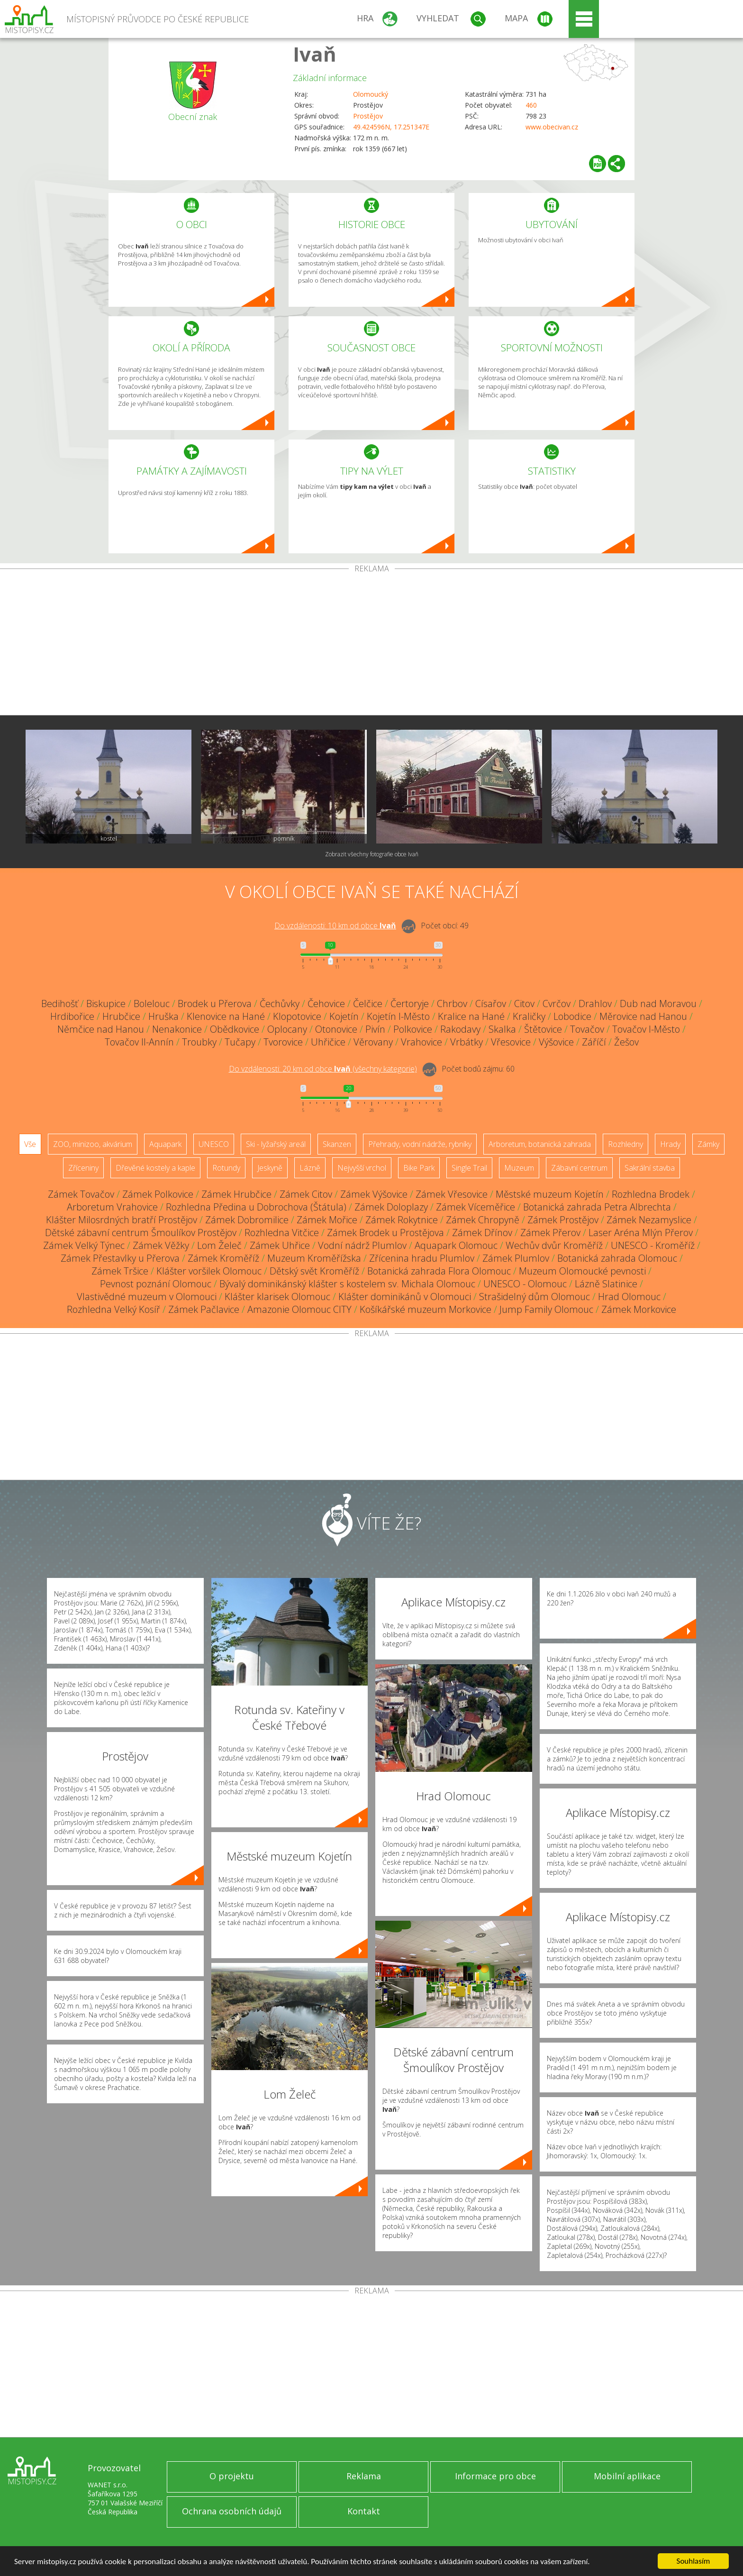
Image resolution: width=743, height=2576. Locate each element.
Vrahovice (421, 1042)
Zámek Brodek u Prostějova (385, 1232)
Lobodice (572, 1016)
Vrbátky (466, 1042)
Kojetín (344, 1016)
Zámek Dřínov (482, 1232)
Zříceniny (83, 1168)
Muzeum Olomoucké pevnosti (582, 1271)
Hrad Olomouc (629, 1296)
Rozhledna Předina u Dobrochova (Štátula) (256, 1207)
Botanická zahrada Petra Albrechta (597, 1207)
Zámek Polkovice (157, 1194)
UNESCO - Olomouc (525, 1283)
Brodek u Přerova (215, 1003)
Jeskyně (269, 1168)
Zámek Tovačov (81, 1194)
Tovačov (587, 1029)
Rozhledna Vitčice (282, 1232)
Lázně (309, 1168)
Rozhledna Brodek (650, 1194)
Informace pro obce (495, 2476)
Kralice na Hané (471, 1016)
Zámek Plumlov (515, 1258)
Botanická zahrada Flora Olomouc (439, 1271)
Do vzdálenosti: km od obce (335, 925)
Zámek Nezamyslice (649, 1219)
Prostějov (368, 115)
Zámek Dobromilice (247, 1219)
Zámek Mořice (327, 1219)
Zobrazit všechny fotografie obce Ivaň (371, 854)
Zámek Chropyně (482, 1219)
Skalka (502, 1029)
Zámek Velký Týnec (84, 1245)
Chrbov (452, 1003)
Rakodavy (460, 1029)
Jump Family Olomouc (546, 1309)
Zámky (708, 1144)
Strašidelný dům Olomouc (534, 1296)
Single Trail (469, 1168)
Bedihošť (59, 1003)
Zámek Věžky (161, 1245)
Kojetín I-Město (398, 1016)
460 (531, 105)
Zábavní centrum (579, 1168)
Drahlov (595, 1003)
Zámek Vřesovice (452, 1194)
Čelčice (367, 1003)
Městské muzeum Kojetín (550, 1194)
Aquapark (165, 1144)
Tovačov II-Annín (139, 1042)
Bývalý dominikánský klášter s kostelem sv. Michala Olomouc (347, 1283)
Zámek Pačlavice (203, 1309)
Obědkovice (234, 1029)
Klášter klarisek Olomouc (277, 1296)
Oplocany (287, 1029)
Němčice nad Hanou (100, 1029)
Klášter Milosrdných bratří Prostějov (121, 1219)
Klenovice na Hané (226, 1016)
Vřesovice (511, 1042)
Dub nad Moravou (658, 1003)
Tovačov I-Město (646, 1029)
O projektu (231, 2476)
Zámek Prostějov (562, 1219)
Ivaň (314, 53)
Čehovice (326, 1003)
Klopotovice (297, 1016)
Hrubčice (121, 1016)
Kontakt (363, 2511)
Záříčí (594, 1042)
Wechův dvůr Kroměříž (554, 1245)
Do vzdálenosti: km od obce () (323, 1068)
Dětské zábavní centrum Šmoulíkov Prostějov (140, 1232)
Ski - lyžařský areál (276, 1144)
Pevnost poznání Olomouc (155, 1283)
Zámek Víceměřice (475, 1207)
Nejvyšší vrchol (361, 1168)
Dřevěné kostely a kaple (155, 1168)
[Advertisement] (371, 644)
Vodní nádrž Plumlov (362, 1245)
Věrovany (373, 1042)
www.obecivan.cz (552, 126)
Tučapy (240, 1042)
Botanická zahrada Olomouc (617, 1258)
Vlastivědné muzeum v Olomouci (147, 1296)
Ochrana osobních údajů (231, 2511)
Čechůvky (279, 1003)
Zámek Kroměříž (223, 1258)
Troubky (199, 1042)
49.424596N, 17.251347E (391, 126)
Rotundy (226, 1168)
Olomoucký (370, 94)
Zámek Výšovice (374, 1194)
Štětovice (543, 1029)
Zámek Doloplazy (391, 1207)
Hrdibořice (72, 1016)
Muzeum (519, 1168)
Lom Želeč (219, 1245)
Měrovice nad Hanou (643, 1016)
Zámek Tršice (119, 1271)
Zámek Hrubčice (236, 1194)
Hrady (670, 1144)
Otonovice (336, 1029)
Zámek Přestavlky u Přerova (120, 1258)
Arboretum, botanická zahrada (540, 1144)
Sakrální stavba (650, 1168)
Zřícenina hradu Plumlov (421, 1258)
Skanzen (337, 1144)
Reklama (363, 2476)
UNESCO (214, 1144)
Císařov (490, 1003)
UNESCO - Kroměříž (653, 1245)
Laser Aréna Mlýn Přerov (641, 1232)
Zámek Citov (306, 1194)
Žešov (626, 1042)
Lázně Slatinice (606, 1283)
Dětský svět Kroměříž (314, 1271)
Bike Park (419, 1168)
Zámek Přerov (550, 1232)
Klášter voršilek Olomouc (209, 1271)
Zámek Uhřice (280, 1245)
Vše (30, 1144)
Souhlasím (693, 2561)
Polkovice (412, 1029)
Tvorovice (283, 1042)
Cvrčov (557, 1003)
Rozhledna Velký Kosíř (113, 1309)
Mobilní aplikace (627, 2476)
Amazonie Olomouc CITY (299, 1309)
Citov (524, 1003)
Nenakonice (177, 1029)
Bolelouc (152, 1003)
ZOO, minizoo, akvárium (92, 1144)
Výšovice (556, 1042)
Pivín (375, 1029)
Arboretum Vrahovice (112, 1207)
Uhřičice (328, 1042)
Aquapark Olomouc (456, 1245)
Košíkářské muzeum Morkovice (425, 1309)
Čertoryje (409, 1003)
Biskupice (106, 1003)
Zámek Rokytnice (401, 1219)
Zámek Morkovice (638, 1309)
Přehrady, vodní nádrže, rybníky (419, 1144)
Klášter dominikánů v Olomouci (404, 1296)
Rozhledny (625, 1144)
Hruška (163, 1016)
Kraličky (529, 1016)
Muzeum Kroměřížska (314, 1258)
